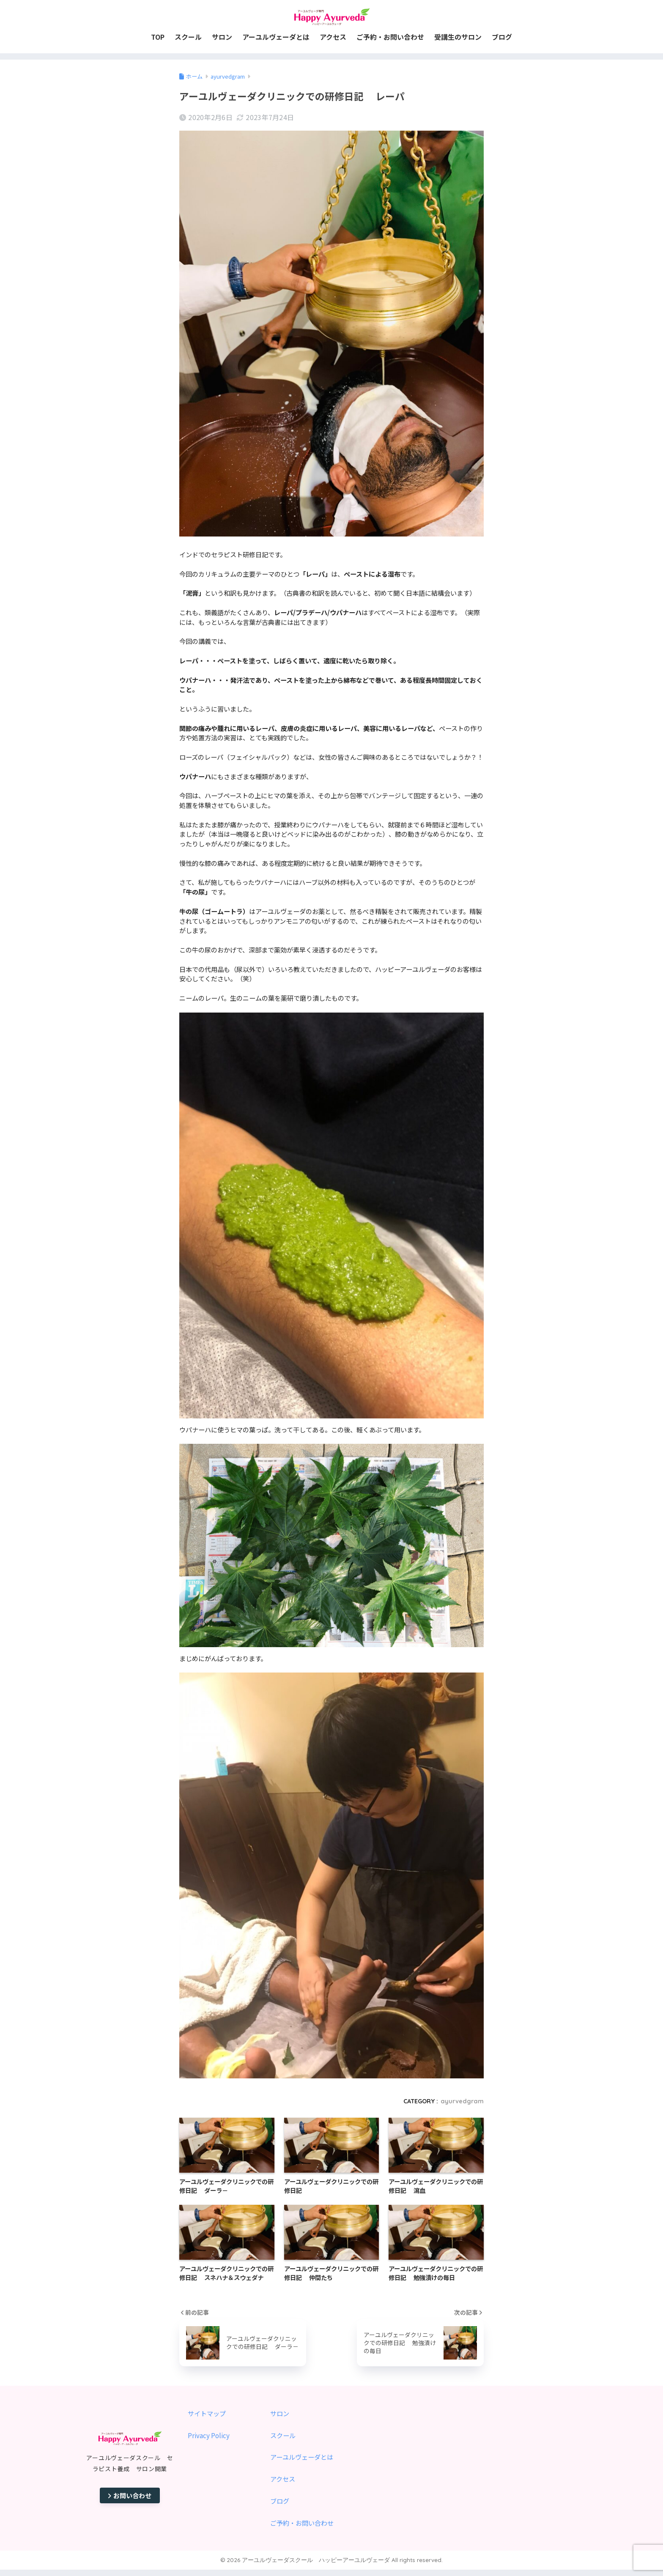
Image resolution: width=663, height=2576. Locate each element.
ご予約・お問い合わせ (302, 2522)
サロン (279, 2413)
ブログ (279, 2500)
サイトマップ (207, 2413)
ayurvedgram (462, 2101)
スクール (283, 2435)
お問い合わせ (129, 2495)
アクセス (282, 2478)
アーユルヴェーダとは (301, 2456)
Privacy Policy (209, 2435)
